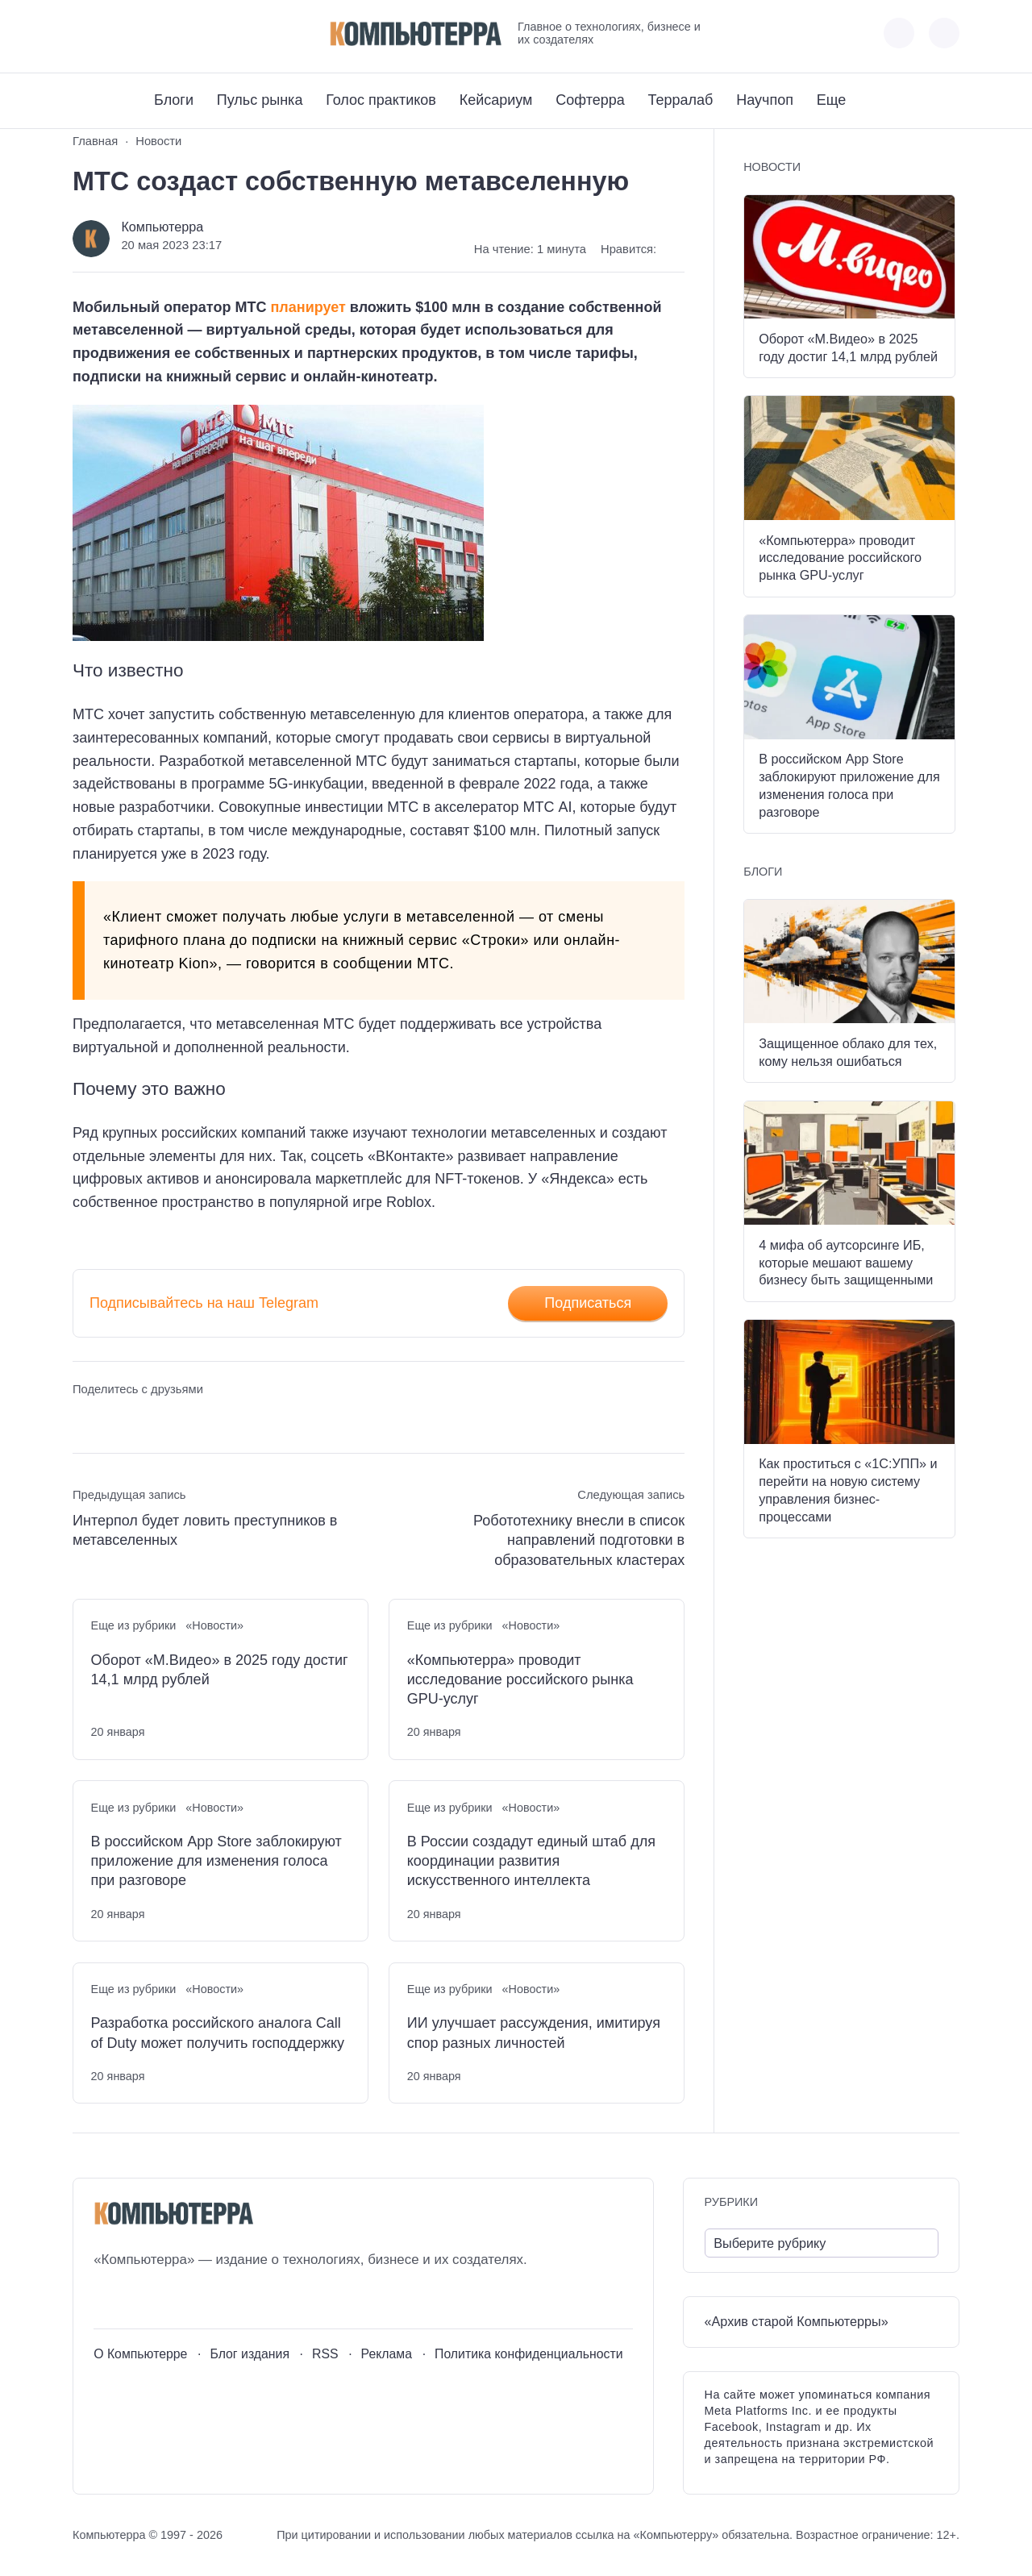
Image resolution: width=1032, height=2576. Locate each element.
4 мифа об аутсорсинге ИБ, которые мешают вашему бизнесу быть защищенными (846, 1263)
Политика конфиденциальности (529, 2354)
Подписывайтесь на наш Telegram (203, 1303)
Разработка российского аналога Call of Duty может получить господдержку (218, 2032)
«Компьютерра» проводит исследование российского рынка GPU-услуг (520, 1680)
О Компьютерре (140, 2354)
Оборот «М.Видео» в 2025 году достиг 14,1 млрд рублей (219, 1670)
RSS (325, 2354)
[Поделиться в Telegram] (115, 1419)
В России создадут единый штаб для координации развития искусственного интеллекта (531, 1861)
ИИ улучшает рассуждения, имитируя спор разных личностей (533, 2032)
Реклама (387, 2354)
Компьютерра (162, 226)
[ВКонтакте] (84, 33)
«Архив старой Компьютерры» (796, 2321)
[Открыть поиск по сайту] (944, 33)
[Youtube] (114, 33)
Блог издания (249, 2354)
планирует (307, 307)
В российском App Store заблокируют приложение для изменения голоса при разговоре (216, 1861)
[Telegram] (144, 33)
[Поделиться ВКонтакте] (84, 1419)
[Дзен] (173, 33)
